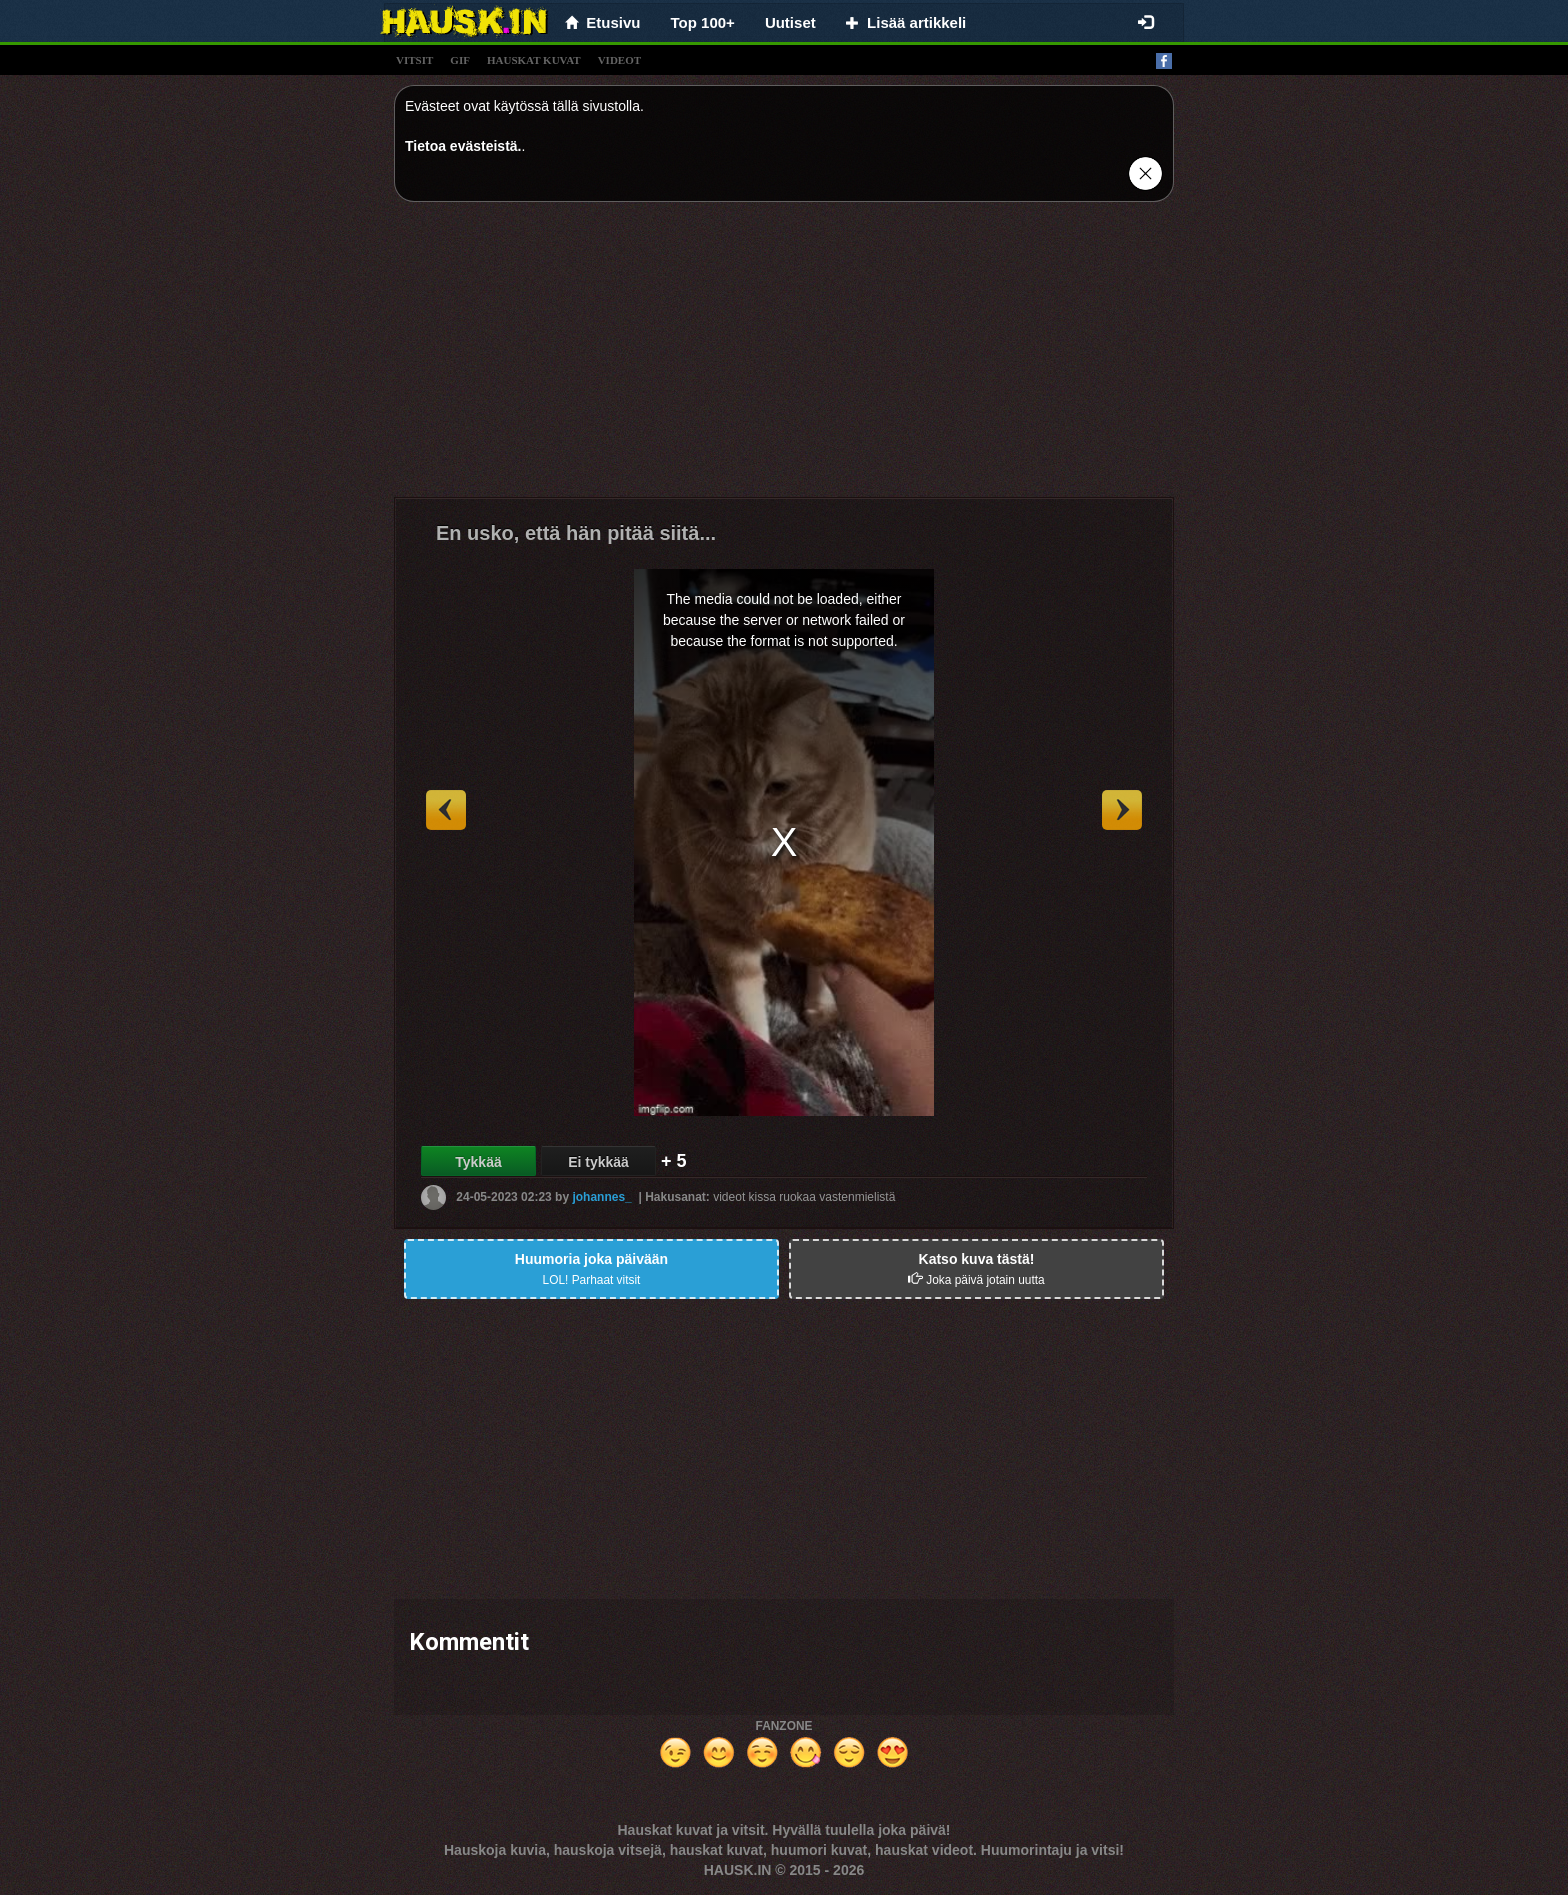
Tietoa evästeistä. (463, 146)
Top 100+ (703, 22)
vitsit (414, 60)
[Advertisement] (784, 357)
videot (619, 60)
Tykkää (478, 1162)
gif (460, 60)
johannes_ (601, 1197)
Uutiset (790, 22)
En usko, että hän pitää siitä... (576, 533)
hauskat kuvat (534, 60)
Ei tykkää (598, 1162)
